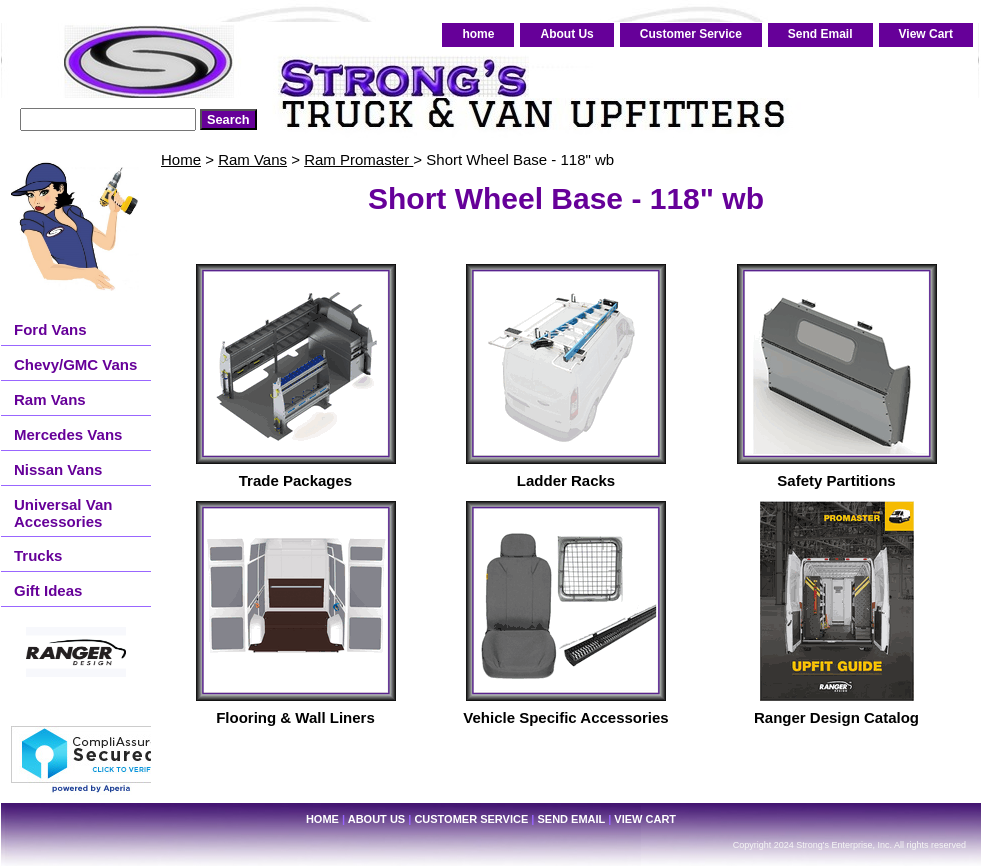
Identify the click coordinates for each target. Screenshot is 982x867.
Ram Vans (252, 159)
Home (181, 159)
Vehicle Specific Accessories (565, 717)
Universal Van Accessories (63, 513)
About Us (566, 34)
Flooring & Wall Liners (295, 717)
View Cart (926, 34)
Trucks (38, 555)
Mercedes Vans (68, 434)
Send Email (820, 34)
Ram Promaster (358, 159)
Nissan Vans (58, 469)
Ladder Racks (566, 480)
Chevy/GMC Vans (75, 364)
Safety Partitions (836, 480)
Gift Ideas (48, 590)
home (478, 34)
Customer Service (691, 34)
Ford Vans (50, 329)
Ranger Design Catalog (836, 717)
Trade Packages (295, 480)
